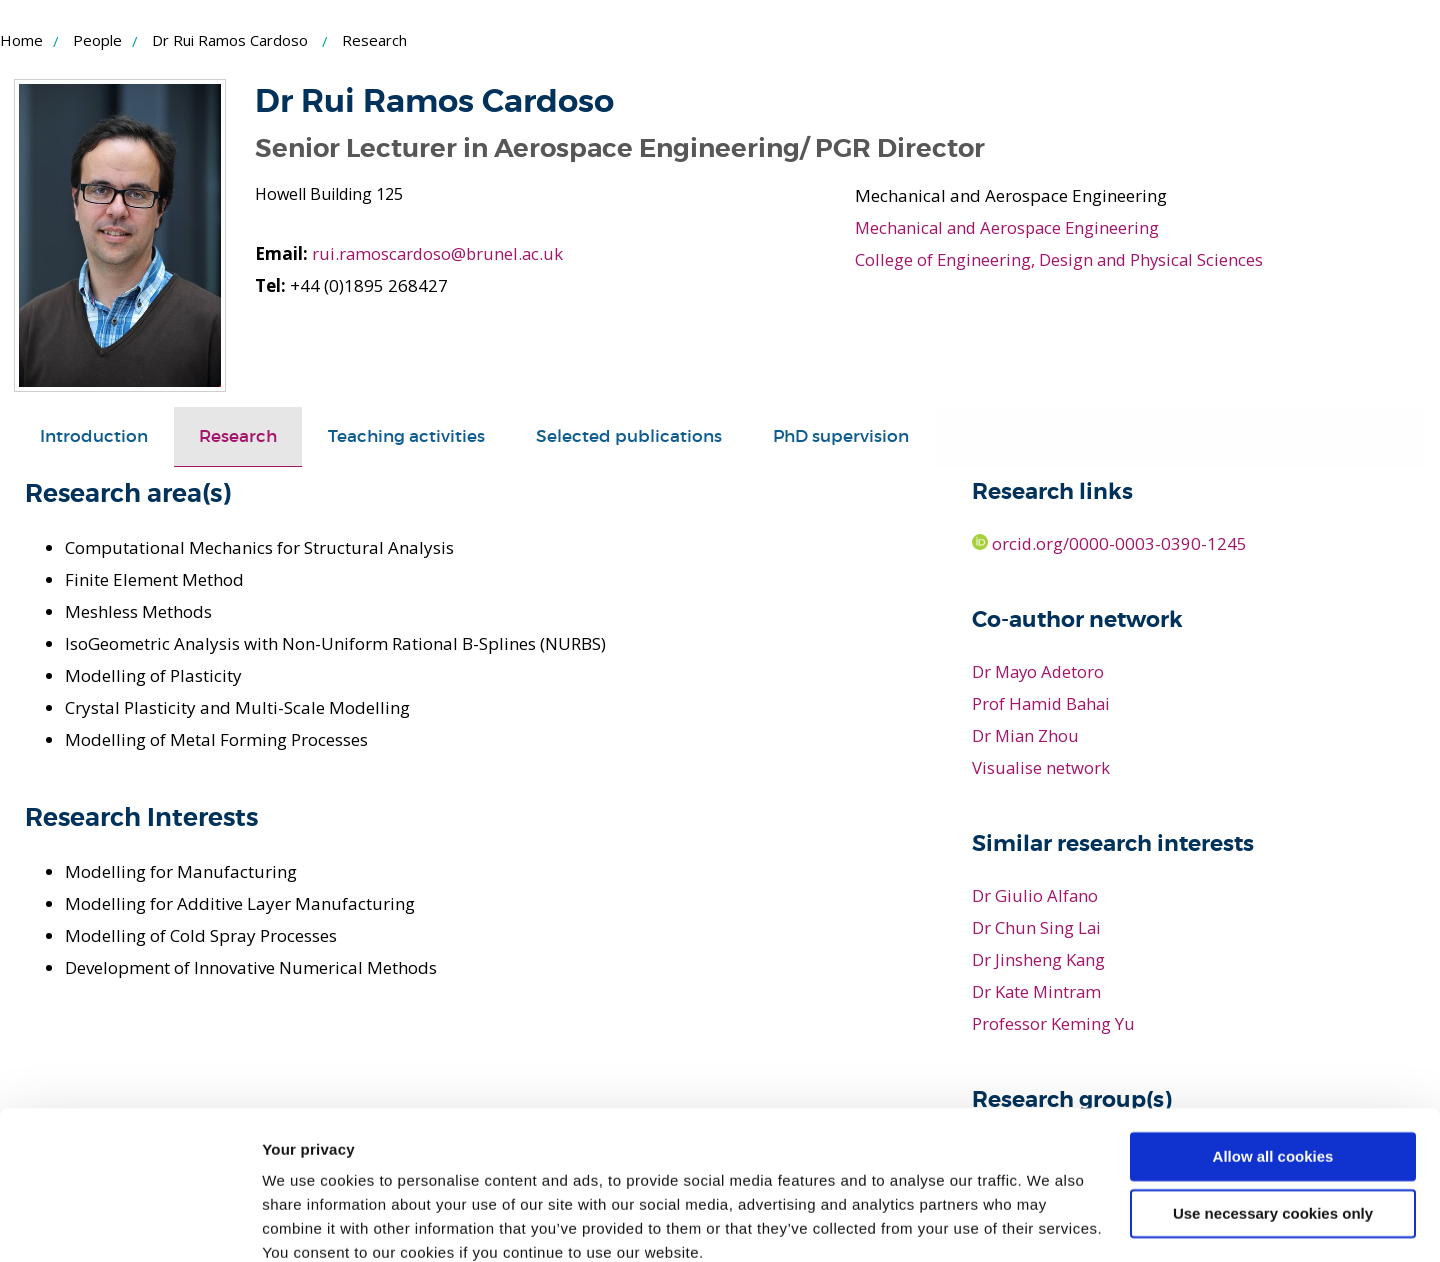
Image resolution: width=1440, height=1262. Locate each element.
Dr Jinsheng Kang (1039, 958)
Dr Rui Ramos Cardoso (230, 40)
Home (21, 40)
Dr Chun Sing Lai (1037, 926)
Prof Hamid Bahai (1043, 703)
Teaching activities (406, 436)
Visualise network (1041, 767)
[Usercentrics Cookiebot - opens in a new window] (129, 1223)
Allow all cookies (1273, 1071)
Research (238, 436)
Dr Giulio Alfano (1035, 894)
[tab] (94, 437)
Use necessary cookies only (1273, 1127)
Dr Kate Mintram (1038, 990)
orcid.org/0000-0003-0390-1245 (1110, 543)
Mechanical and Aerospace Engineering (1011, 227)
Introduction (94, 436)
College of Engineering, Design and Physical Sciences (1061, 259)
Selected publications (629, 436)
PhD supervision (841, 436)
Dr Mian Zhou (1026, 735)
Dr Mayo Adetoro (1040, 671)
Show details (308, 1222)
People (97, 40)
